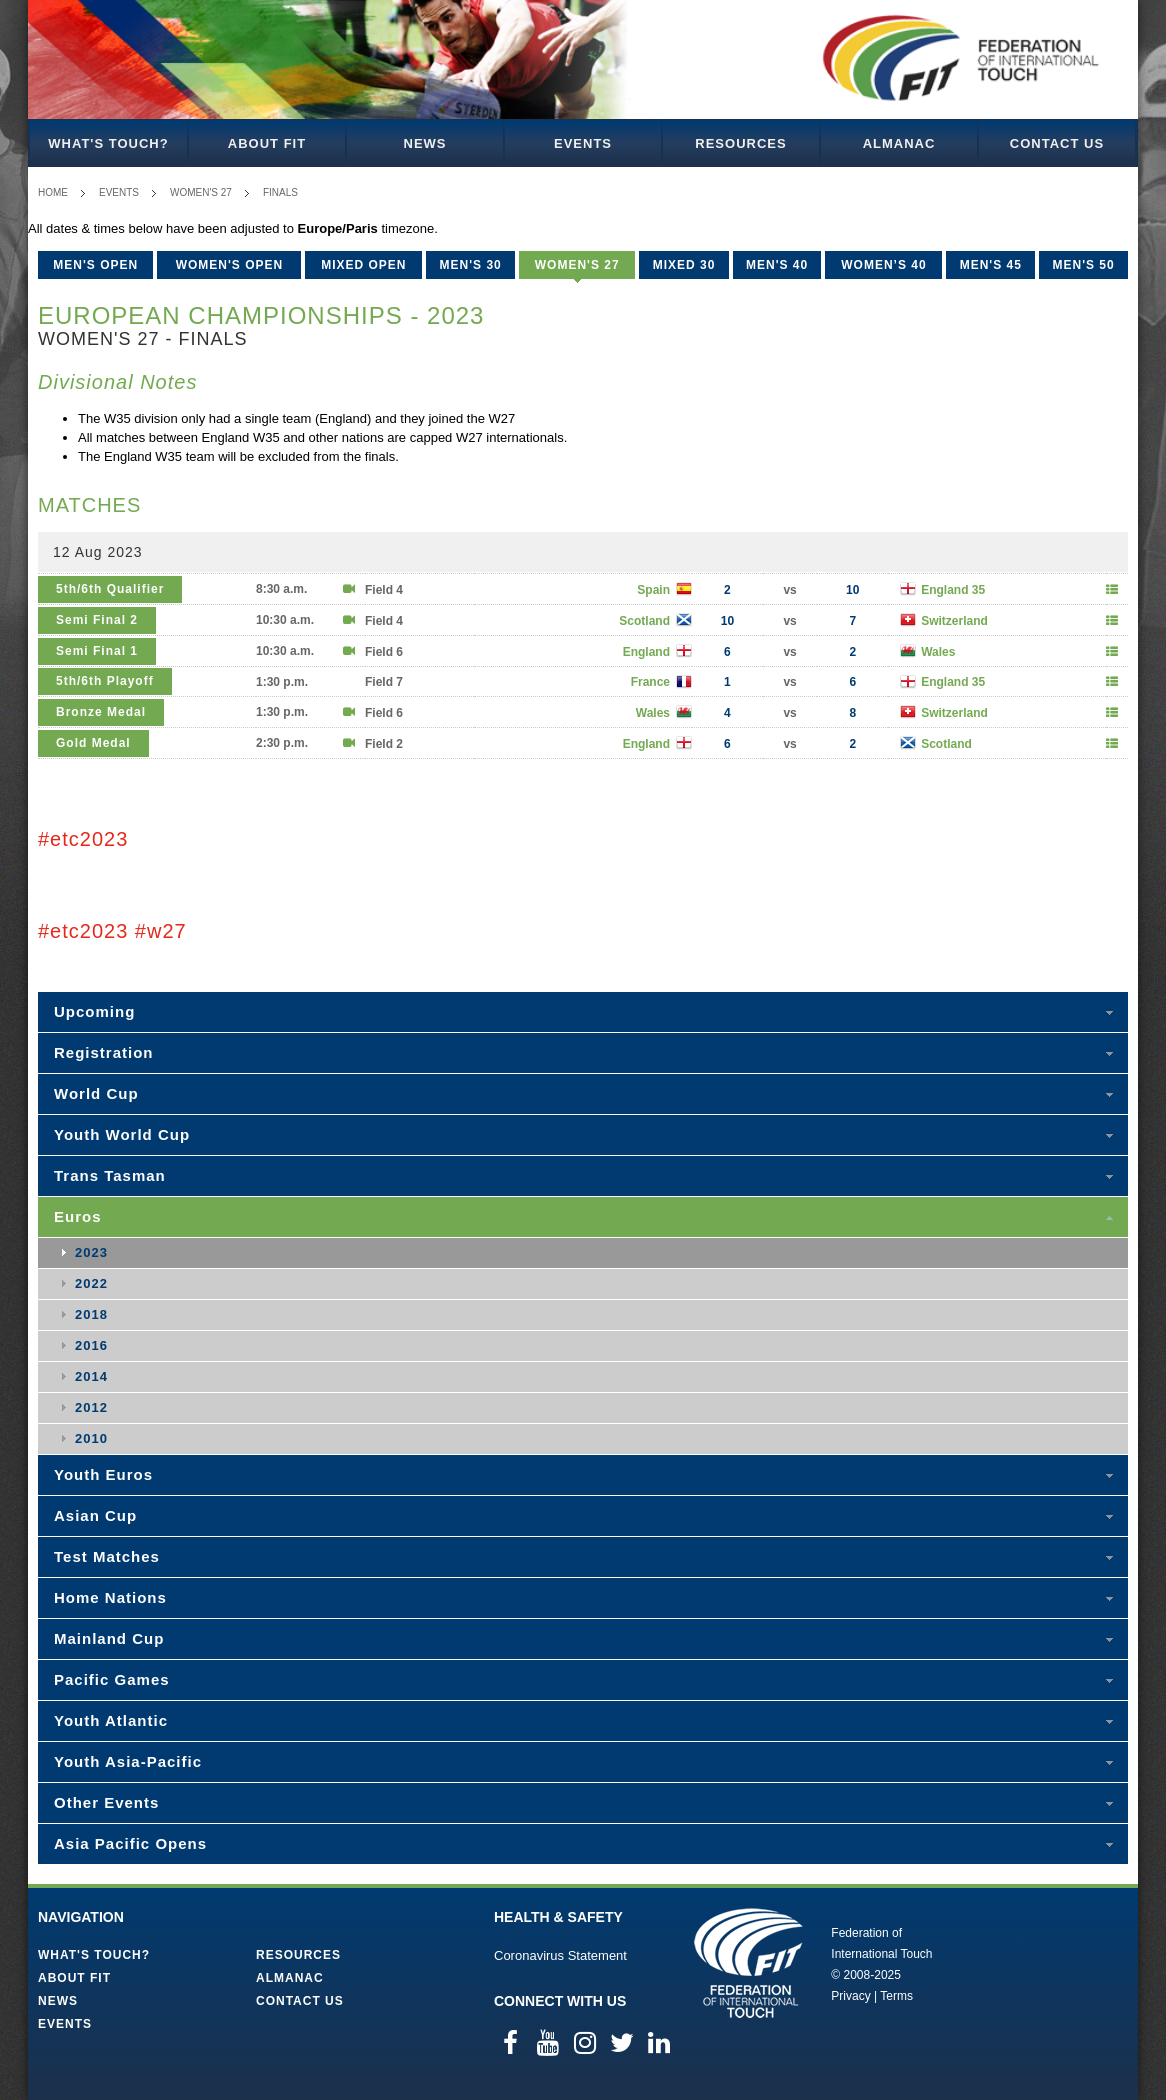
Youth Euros (103, 1474)
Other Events (106, 1802)
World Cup (96, 1093)
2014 (91, 1376)
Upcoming (94, 1011)
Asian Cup (95, 1515)
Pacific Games (112, 1679)
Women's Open (230, 265)
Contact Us (1057, 143)
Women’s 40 (883, 265)
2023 (91, 1252)
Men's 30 (471, 265)
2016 (91, 1345)
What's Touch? (108, 143)
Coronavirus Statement (560, 1955)
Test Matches (107, 1556)
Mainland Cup (109, 1638)
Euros (78, 1216)
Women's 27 (201, 192)
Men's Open (95, 265)
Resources (740, 143)
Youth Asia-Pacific (128, 1761)
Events (583, 143)
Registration (104, 1052)
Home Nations (110, 1597)
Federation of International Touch (748, 1963)
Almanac (899, 143)
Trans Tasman (110, 1175)
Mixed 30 (684, 265)
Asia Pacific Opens (130, 1843)
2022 (91, 1283)
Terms (896, 1996)
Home (53, 192)
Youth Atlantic (111, 1720)
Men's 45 (991, 265)
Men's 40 (777, 265)
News (425, 143)
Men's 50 (1083, 265)
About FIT (267, 143)
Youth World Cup (122, 1134)
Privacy (850, 1996)
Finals (280, 192)
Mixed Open (363, 265)
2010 (91, 1438)
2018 (91, 1314)
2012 (91, 1407)
